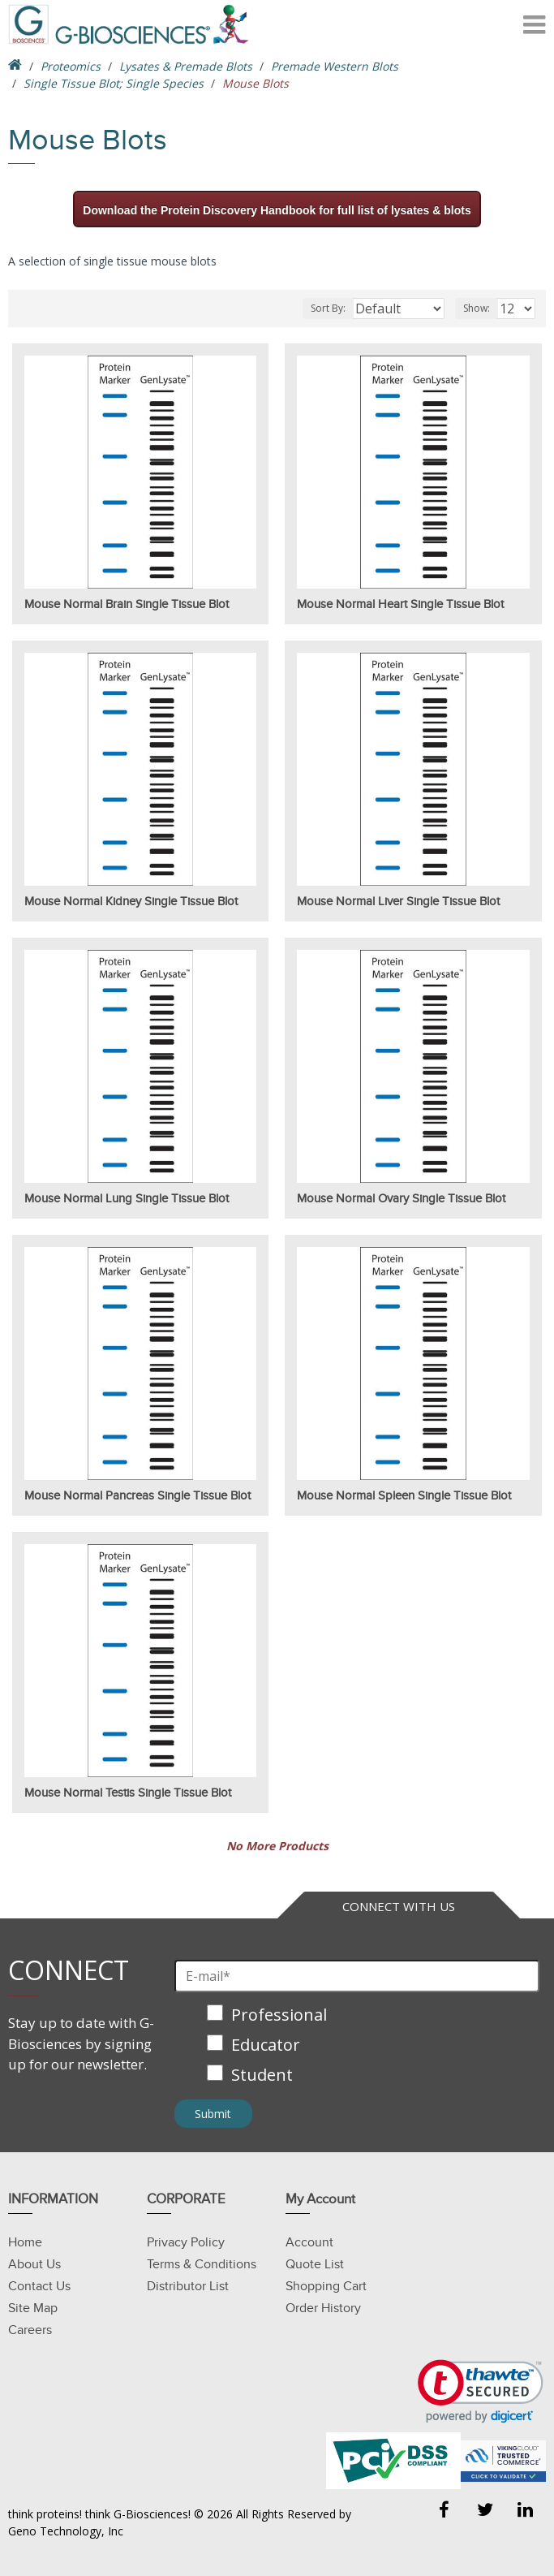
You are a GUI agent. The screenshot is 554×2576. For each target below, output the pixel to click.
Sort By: (328, 308)
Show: (476, 308)
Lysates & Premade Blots (185, 66)
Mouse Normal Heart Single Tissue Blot (400, 604)
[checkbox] (356, 2046)
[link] (480, 2391)
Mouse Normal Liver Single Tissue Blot (398, 901)
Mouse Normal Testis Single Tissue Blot (127, 1792)
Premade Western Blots (334, 66)
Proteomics (71, 66)
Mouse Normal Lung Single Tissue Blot (126, 1198)
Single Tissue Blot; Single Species (114, 83)
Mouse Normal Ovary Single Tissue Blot (401, 1198)
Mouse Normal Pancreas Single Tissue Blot (137, 1495)
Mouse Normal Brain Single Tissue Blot (126, 604)
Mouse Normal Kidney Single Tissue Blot (131, 901)
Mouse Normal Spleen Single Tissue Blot (404, 1495)
